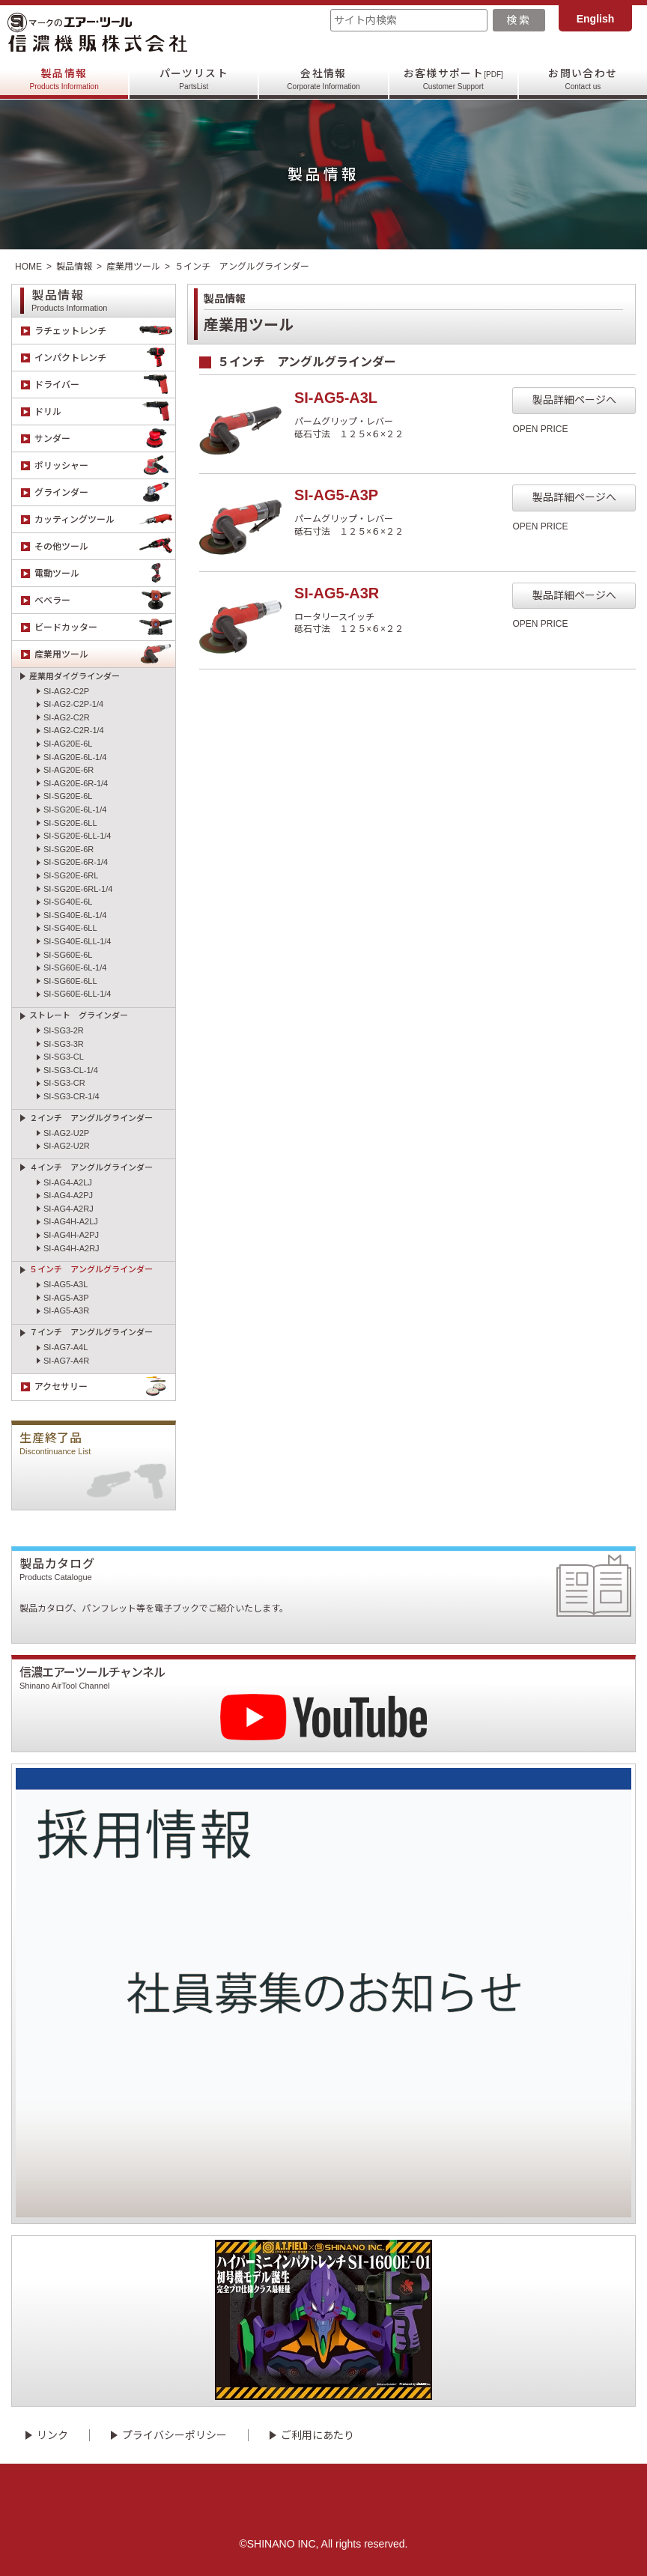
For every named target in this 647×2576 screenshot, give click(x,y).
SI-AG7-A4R (66, 1360)
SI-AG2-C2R (66, 717)
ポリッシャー (104, 465)
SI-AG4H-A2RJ (71, 1248)
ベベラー (104, 600)
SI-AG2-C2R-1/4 (73, 730)
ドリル (104, 411)
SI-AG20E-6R (68, 769)
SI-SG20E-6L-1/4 (74, 809)
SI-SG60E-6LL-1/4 (77, 993)
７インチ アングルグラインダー (91, 1332)
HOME (28, 266)
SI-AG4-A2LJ (67, 1182)
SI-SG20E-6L (67, 796)
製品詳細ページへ (574, 400)
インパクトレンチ (104, 357)
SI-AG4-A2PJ (68, 1195)
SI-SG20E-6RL (70, 875)
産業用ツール (133, 266)
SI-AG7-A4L (65, 1347)
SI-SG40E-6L (67, 901)
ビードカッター (104, 627)
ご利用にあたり (317, 2435)
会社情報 (323, 79)
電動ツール (104, 573)
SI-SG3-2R (63, 1030)
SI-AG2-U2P (66, 1132)
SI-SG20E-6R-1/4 (75, 861)
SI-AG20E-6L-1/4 (74, 757)
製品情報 (63, 79)
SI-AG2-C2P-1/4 (73, 703)
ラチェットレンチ (104, 331)
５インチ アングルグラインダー (91, 1269)
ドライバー (104, 384)
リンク (52, 2435)
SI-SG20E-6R (68, 849)
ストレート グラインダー (78, 1015)
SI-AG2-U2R (66, 1145)
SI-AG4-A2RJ (68, 1208)
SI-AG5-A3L (65, 1284)
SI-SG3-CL (63, 1056)
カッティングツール (104, 519)
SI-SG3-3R (63, 1043)
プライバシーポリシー (174, 2435)
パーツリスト (194, 79)
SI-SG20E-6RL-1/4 (77, 888)
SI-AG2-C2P (66, 691)
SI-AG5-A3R (66, 1310)
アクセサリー (104, 1387)
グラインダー (104, 492)
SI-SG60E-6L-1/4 (74, 967)
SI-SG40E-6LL (70, 927)
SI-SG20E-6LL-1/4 (77, 835)
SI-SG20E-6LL (70, 822)
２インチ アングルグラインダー (91, 1118)
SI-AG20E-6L (67, 743)
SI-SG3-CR (64, 1082)
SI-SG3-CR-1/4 (71, 1096)
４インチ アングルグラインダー (91, 1167)
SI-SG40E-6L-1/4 (74, 915)
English (596, 19)
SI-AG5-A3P (66, 1297)
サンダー (104, 438)
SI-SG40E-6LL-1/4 (77, 941)
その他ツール (104, 546)
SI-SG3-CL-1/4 (70, 1070)
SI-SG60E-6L (67, 954)
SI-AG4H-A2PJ (71, 1234)
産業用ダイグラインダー (74, 676)
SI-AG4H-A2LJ (70, 1221)
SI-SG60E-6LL (70, 980)
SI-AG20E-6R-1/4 (75, 783)
